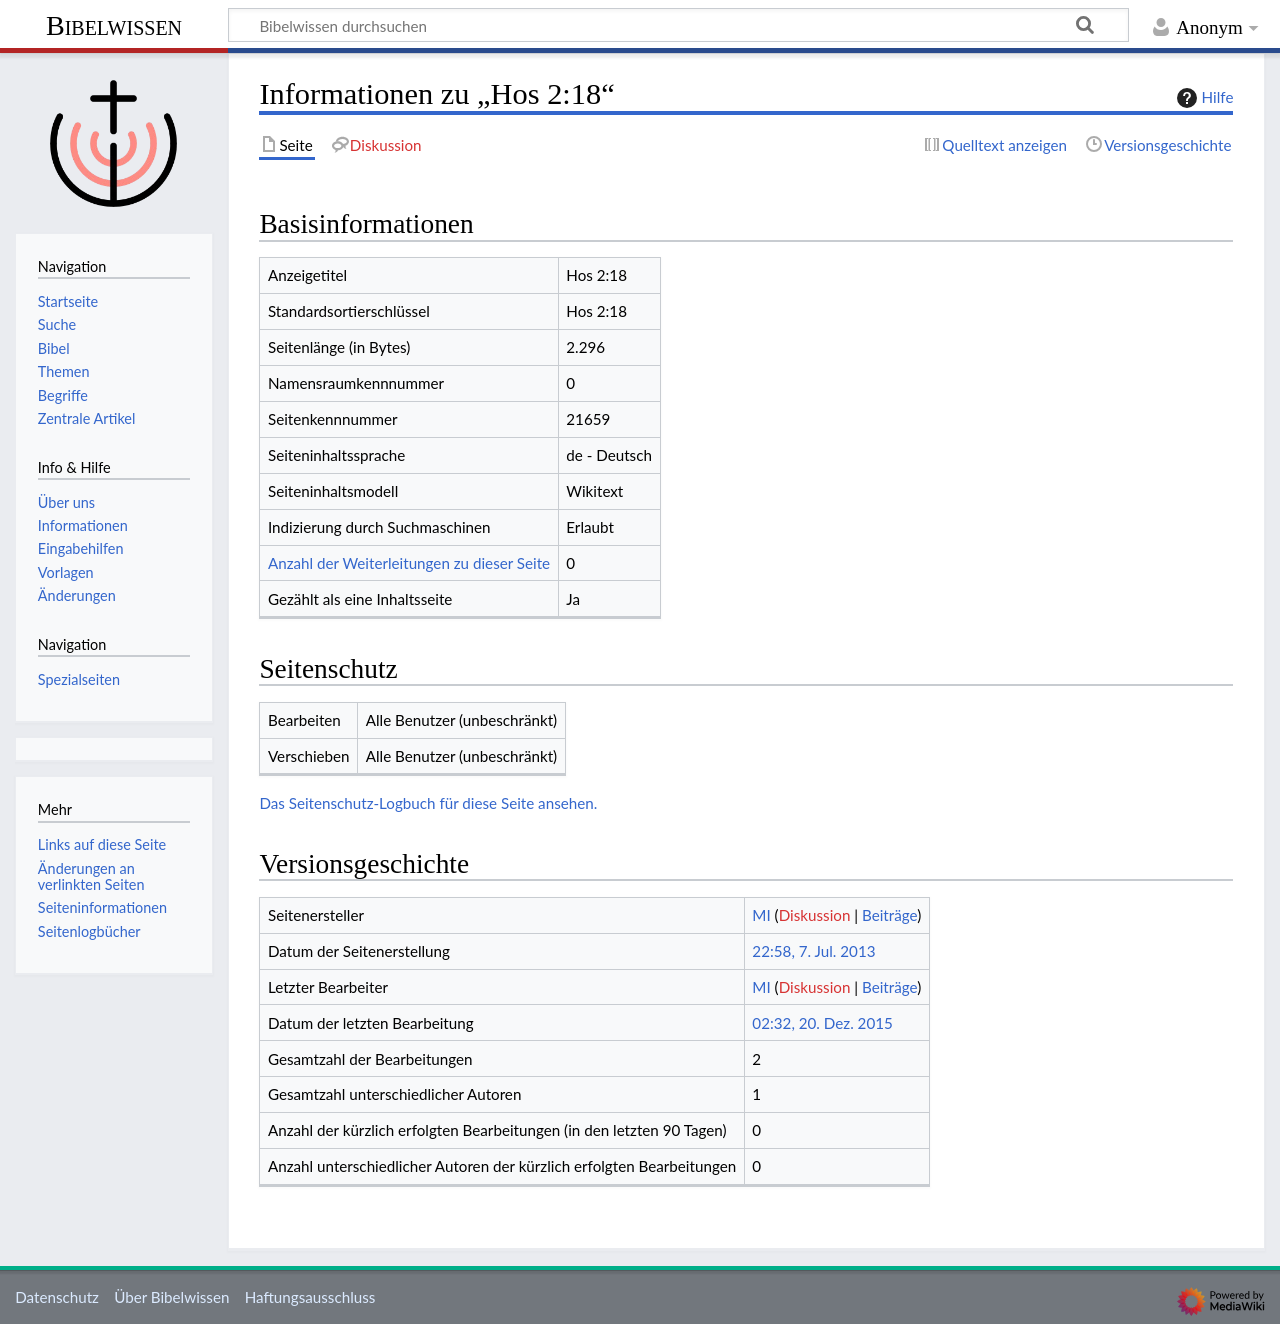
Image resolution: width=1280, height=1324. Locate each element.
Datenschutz (57, 1297)
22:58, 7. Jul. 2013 (813, 951)
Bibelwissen (114, 25)
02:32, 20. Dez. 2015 (822, 1023)
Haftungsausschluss (310, 1297)
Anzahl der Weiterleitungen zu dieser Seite (409, 563)
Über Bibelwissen (171, 1297)
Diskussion (815, 915)
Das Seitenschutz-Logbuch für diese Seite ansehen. (428, 803)
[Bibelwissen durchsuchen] (678, 25)
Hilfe (1203, 98)
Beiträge (889, 915)
